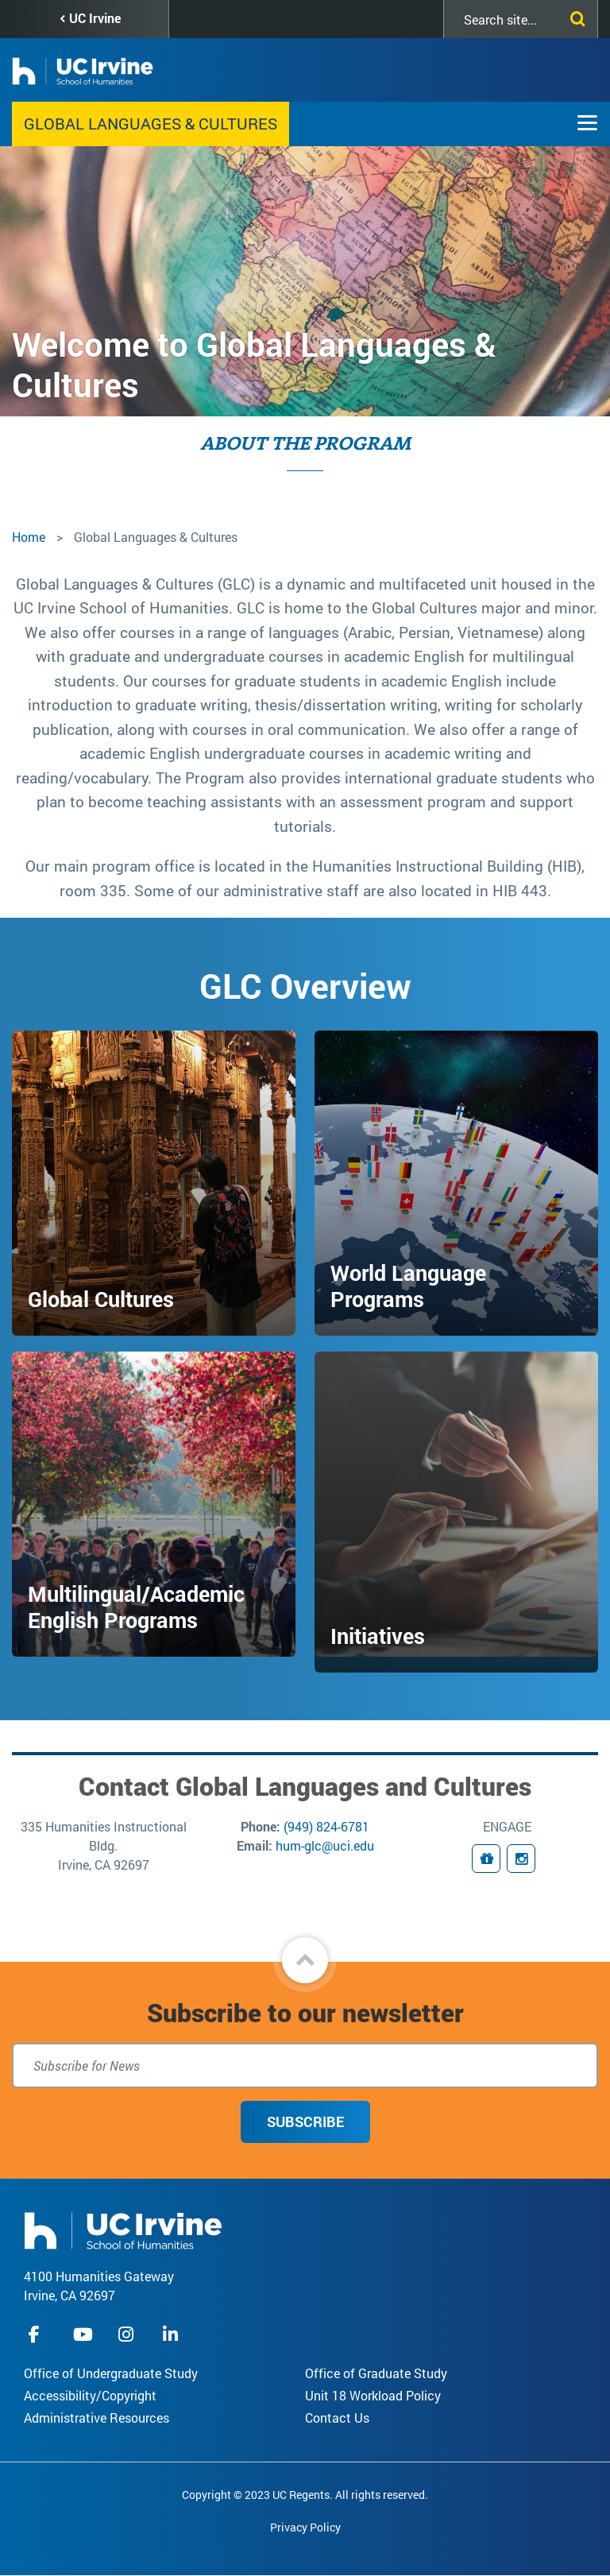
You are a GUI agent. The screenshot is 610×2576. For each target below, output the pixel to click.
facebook (38, 2334)
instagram (127, 2334)
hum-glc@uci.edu (325, 1845)
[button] (305, 1960)
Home (28, 536)
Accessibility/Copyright (90, 2395)
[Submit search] (574, 16)
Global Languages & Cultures (150, 123)
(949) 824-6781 (326, 1826)
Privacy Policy (305, 2527)
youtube (83, 2334)
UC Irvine (95, 18)
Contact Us (337, 2417)
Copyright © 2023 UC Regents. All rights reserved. (305, 2494)
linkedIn (172, 2334)
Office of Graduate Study (376, 2373)
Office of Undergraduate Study (111, 2373)
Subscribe (305, 2121)
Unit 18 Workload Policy (373, 2395)
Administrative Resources (96, 2417)
